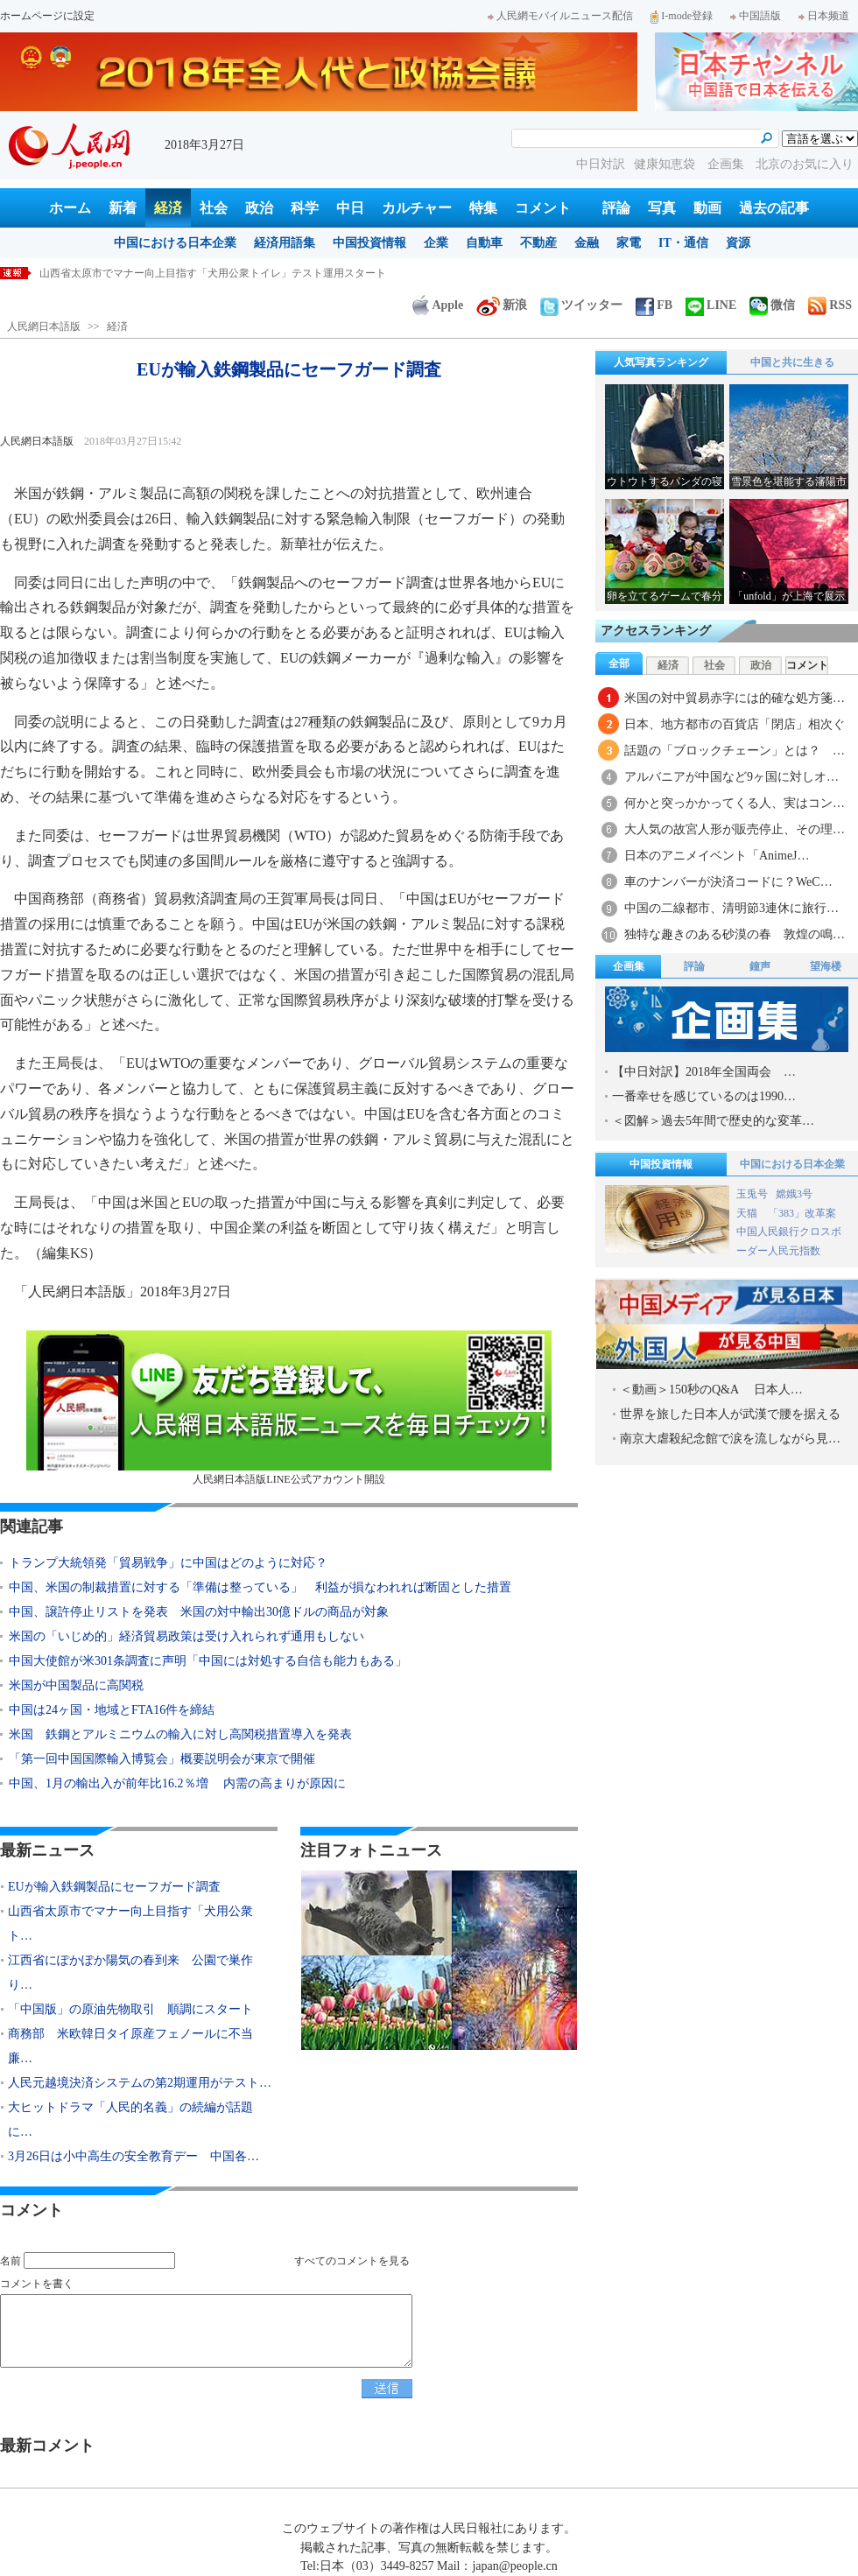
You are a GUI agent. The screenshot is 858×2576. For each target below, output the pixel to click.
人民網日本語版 (44, 326)
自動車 (484, 242)
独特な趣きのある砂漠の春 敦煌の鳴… (734, 934)
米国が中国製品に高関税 (76, 1685)
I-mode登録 (682, 16)
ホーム (70, 207)
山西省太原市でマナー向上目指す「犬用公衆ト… (130, 1923)
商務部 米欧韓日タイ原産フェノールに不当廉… (130, 2046)
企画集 (727, 164)
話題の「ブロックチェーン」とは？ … (734, 750)
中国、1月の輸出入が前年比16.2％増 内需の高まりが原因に (177, 1783)
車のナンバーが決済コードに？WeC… (728, 881)
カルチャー (417, 207)
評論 (616, 207)
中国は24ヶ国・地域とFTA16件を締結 (111, 1709)
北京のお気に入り (805, 164)
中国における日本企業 (175, 242)
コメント (543, 207)
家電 (628, 242)
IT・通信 (683, 242)
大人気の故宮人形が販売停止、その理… (734, 829)
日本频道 (823, 16)
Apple (437, 305)
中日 (350, 207)
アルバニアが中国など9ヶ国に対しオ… (731, 776)
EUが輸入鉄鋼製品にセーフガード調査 (130, 273)
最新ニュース (47, 1850)
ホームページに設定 (47, 16)
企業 (436, 242)
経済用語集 (284, 242)
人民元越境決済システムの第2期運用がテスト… (139, 2082)
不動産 (538, 242)
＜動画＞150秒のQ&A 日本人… (711, 1389)
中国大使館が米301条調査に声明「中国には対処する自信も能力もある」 (208, 1660)
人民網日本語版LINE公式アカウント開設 (289, 1407)
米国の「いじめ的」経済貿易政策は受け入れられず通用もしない (186, 1636)
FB (654, 305)
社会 (214, 207)
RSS (830, 305)
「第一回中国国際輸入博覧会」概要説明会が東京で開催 (162, 1758)
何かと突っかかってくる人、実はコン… (734, 803)
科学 (305, 207)
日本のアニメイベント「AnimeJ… (717, 855)
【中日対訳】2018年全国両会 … (704, 1071)
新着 (123, 207)
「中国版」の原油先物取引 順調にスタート (130, 2009)
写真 (662, 207)
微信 (772, 305)
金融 (586, 242)
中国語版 (755, 16)
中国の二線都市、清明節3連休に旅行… (731, 908)
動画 (707, 207)
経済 (168, 207)
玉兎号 (752, 1194)
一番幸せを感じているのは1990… (704, 1096)
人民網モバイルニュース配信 (560, 16)
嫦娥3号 (794, 1194)
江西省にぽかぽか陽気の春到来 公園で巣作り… (130, 1972)
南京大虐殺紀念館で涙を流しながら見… (730, 1438)
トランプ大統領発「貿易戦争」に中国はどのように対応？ (168, 1562)
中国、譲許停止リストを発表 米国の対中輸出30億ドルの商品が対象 (199, 1611)
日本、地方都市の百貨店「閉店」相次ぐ (734, 724)
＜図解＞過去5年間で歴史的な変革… (713, 1120)
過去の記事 (774, 207)
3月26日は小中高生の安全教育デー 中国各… (133, 2156)
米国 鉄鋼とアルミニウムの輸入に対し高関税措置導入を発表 (180, 1734)
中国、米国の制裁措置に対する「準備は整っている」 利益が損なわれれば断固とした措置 (260, 1587)
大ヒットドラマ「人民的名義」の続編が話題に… (130, 2119)
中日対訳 (600, 164)
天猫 (748, 1213)
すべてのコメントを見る (352, 2261)
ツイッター (581, 305)
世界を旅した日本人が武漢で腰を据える (730, 1414)
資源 (738, 242)
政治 (259, 207)
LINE (711, 305)
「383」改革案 (802, 1213)
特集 (483, 207)
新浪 (501, 305)
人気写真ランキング (661, 362)
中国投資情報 (369, 242)
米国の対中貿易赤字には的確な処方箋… (734, 698)
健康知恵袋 (666, 164)
